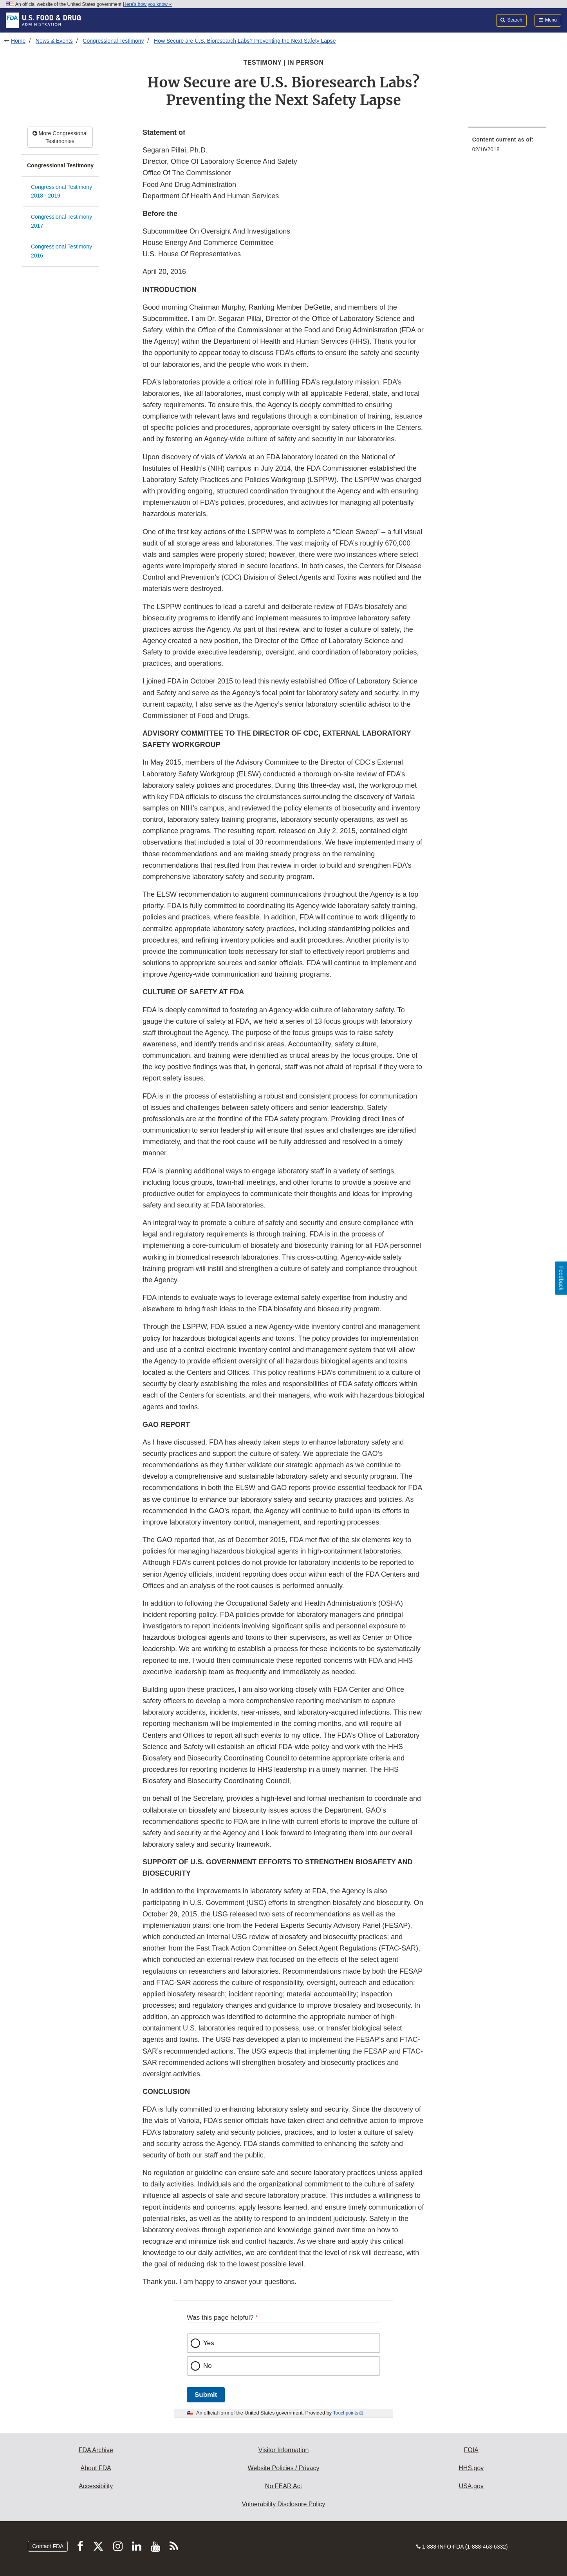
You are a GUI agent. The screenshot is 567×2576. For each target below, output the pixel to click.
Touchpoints (345, 2413)
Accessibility (96, 2486)
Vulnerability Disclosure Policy (283, 2504)
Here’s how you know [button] (147, 4)
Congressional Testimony (113, 41)
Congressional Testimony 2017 (61, 221)
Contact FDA (47, 2546)
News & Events (54, 41)
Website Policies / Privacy (284, 2468)
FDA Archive (96, 2450)
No (207, 2365)
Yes (208, 2343)
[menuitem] (507, 147)
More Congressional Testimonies (60, 137)
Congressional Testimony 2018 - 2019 (61, 191)
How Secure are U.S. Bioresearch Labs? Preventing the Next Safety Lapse (245, 41)
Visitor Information (283, 2450)
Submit (206, 2394)
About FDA (96, 2468)
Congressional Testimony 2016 (61, 251)
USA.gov (471, 2486)
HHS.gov (471, 2468)
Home (18, 41)
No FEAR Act (283, 2486)
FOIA (471, 2450)
